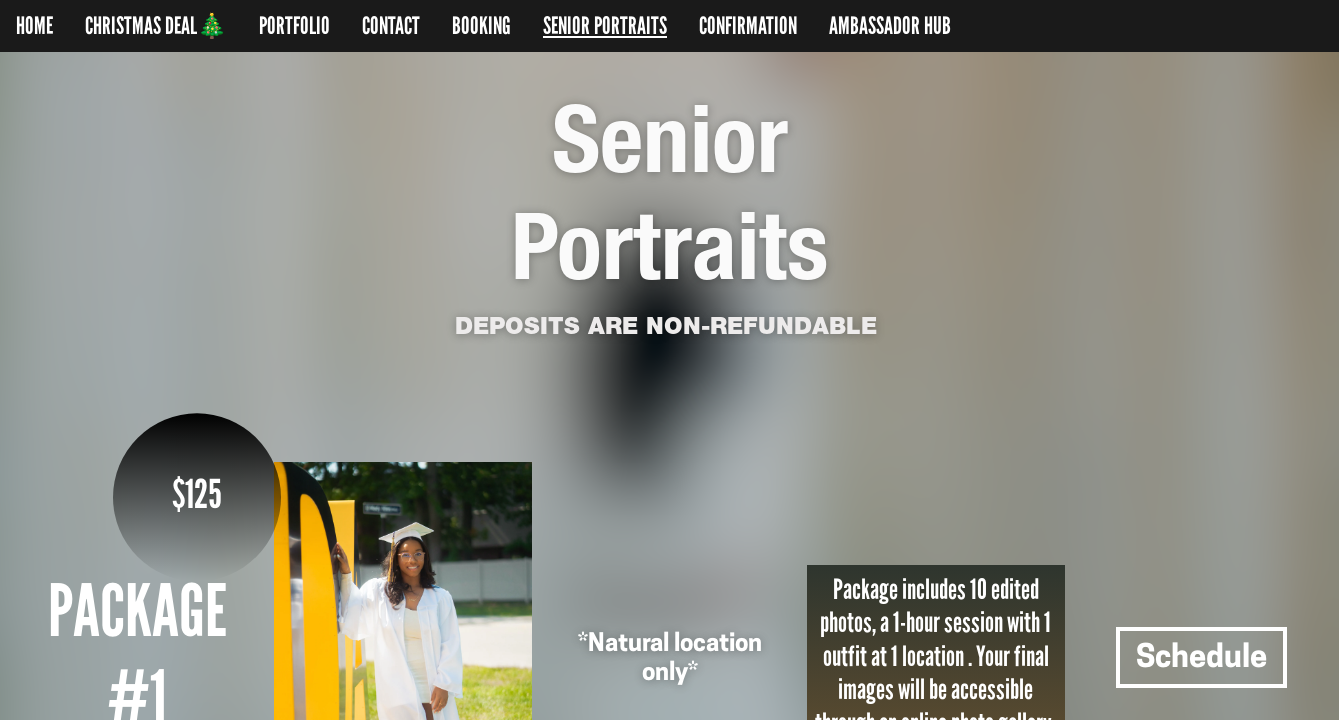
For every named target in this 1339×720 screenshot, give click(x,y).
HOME (34, 26)
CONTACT (391, 26)
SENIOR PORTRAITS (605, 26)
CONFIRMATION (748, 26)
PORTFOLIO (294, 26)
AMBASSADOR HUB (890, 26)
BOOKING (481, 26)
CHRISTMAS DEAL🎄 (156, 26)
